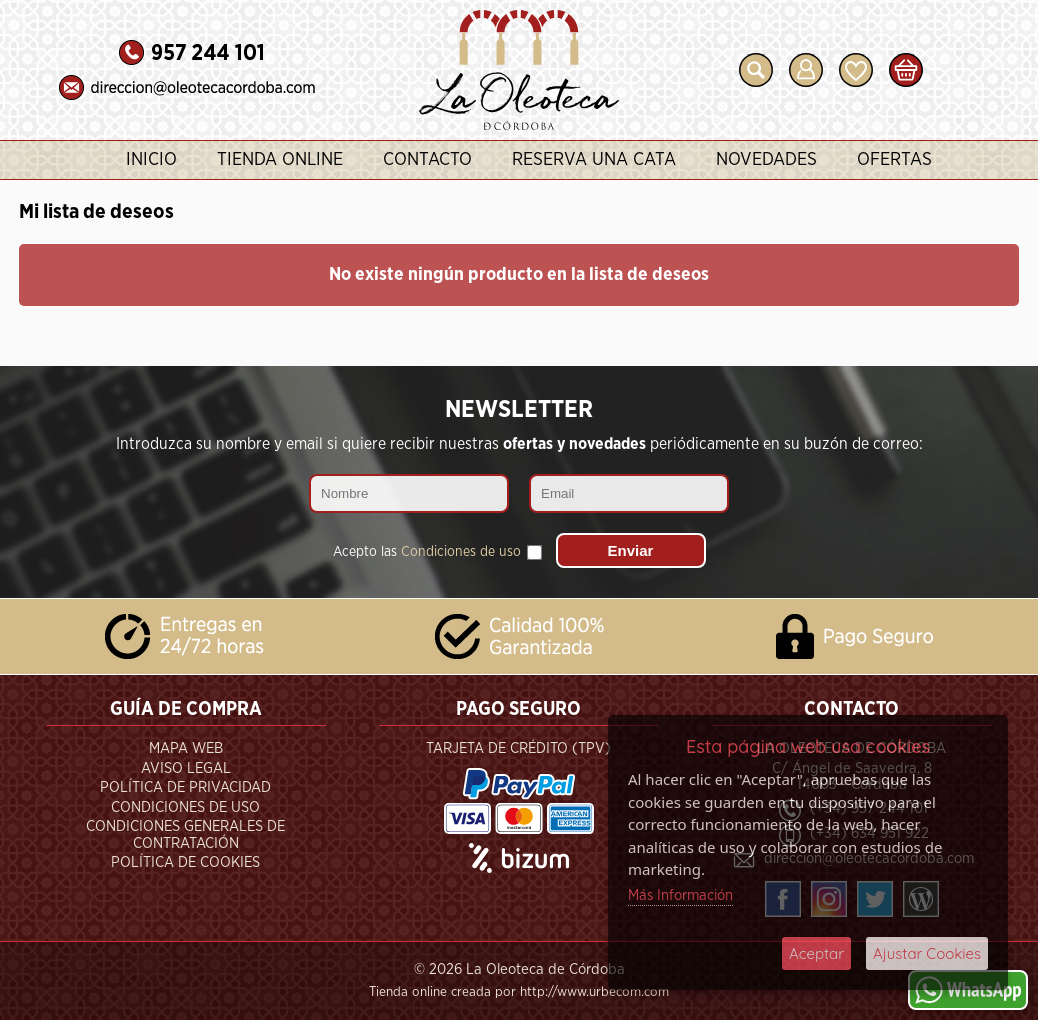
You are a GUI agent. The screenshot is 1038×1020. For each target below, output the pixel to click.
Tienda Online (280, 160)
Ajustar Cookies (927, 953)
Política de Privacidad (185, 787)
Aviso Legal (186, 768)
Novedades (766, 160)
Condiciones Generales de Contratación (185, 835)
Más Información (680, 895)
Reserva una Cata (594, 160)
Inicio (151, 160)
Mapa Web (186, 748)
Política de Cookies (185, 862)
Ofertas (894, 160)
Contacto (427, 160)
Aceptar (816, 953)
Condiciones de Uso (185, 807)
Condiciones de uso (461, 552)
